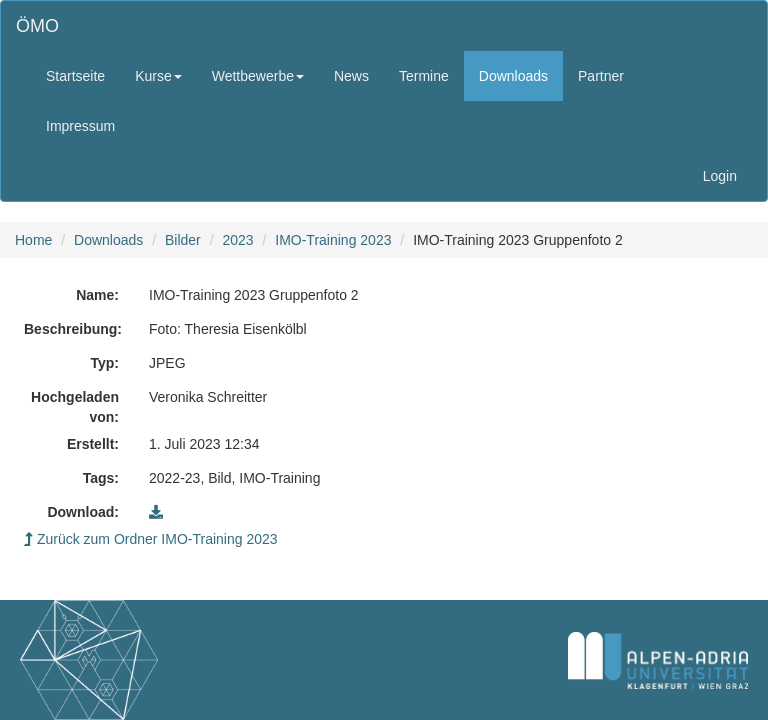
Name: (97, 295)
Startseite (75, 76)
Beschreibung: (73, 329)
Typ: (104, 363)
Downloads (513, 76)
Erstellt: (93, 444)
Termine (424, 76)
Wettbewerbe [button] (258, 76)
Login (720, 176)
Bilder (183, 240)
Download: (83, 512)
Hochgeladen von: (75, 407)
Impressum (80, 126)
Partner (601, 76)
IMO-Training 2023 (333, 240)
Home (33, 240)
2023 (237, 240)
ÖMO (37, 26)
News (351, 76)
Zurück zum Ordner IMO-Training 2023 (151, 539)
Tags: (101, 478)
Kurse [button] (158, 76)
